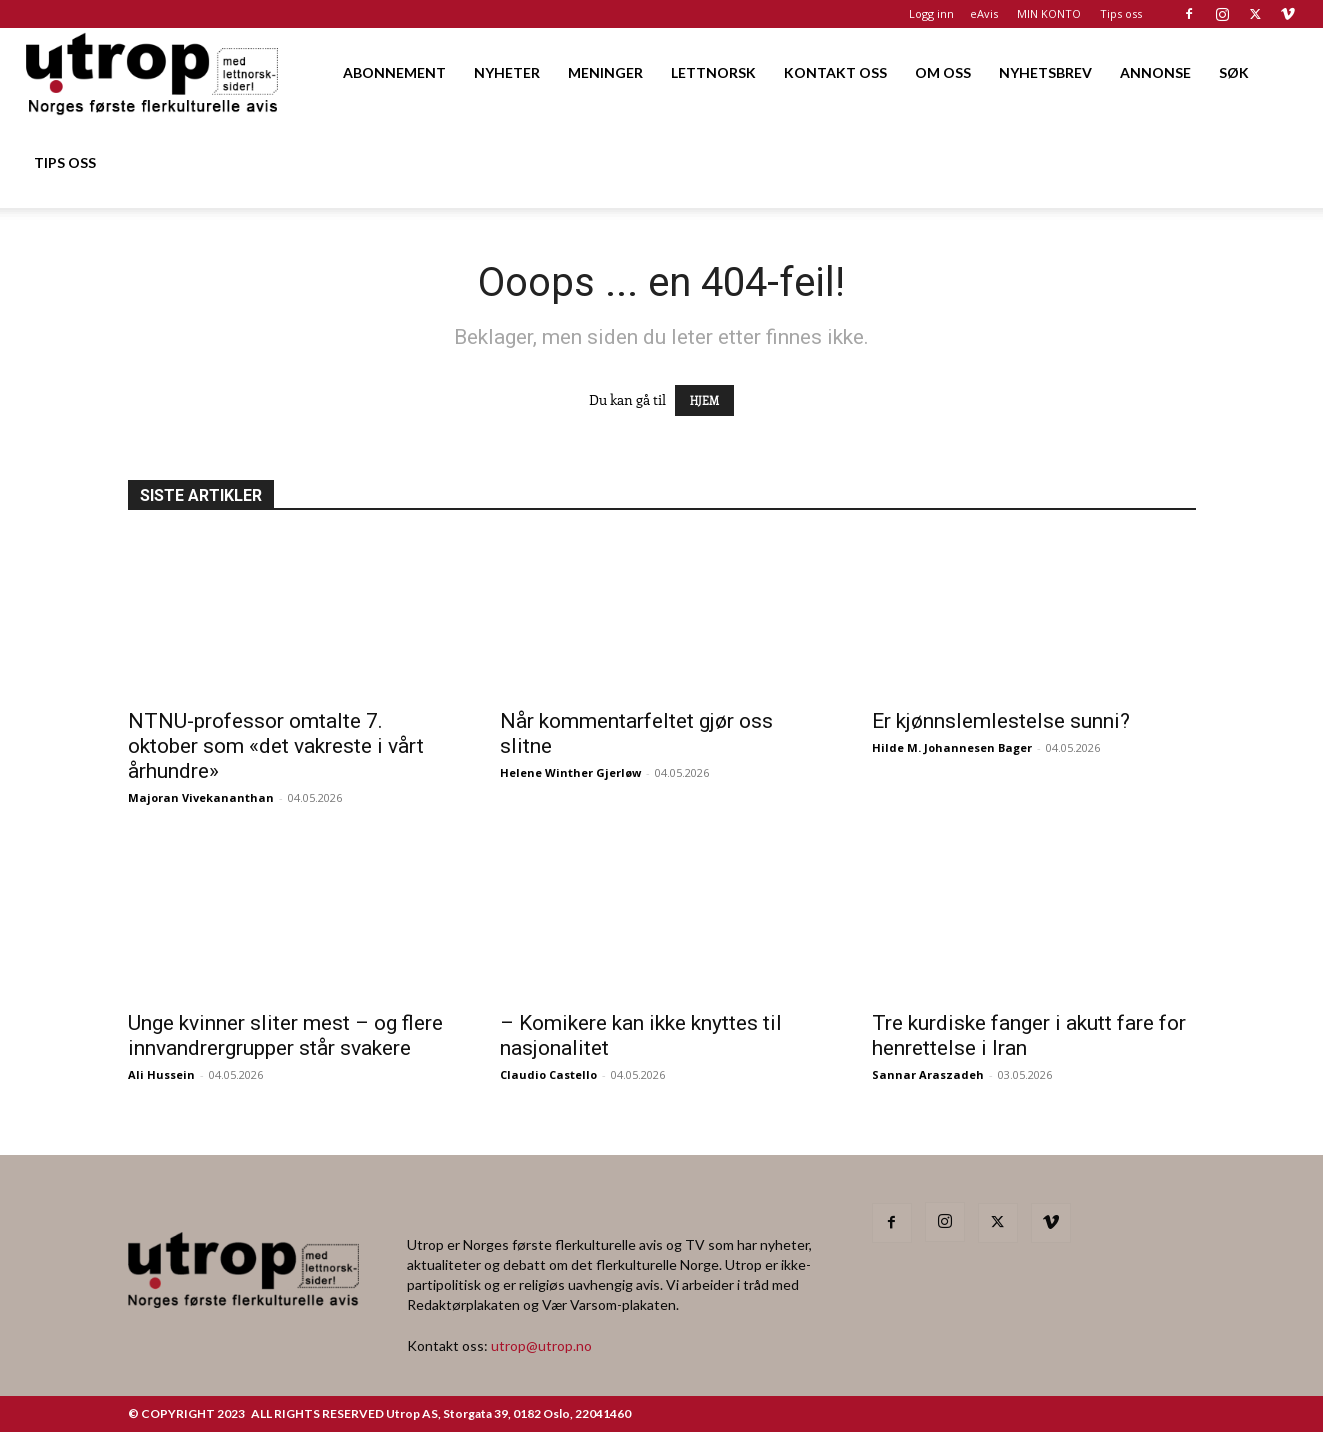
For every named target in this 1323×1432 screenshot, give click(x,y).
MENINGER (605, 72)
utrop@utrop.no (541, 1345)
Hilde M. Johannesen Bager (952, 747)
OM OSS (943, 72)
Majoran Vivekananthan (201, 797)
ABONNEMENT (394, 72)
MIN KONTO (1049, 13)
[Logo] (153, 72)
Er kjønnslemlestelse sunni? (1003, 721)
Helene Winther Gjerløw (570, 772)
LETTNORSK (713, 72)
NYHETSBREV (1045, 72)
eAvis (984, 13)
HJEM (704, 400)
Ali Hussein (161, 1074)
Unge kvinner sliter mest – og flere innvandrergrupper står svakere (285, 1035)
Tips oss (1121, 13)
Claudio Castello (548, 1074)
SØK (1234, 72)
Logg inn (931, 13)
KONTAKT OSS (835, 72)
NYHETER (507, 72)
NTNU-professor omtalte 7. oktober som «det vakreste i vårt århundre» (276, 746)
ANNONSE (1155, 72)
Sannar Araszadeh (928, 1074)
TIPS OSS (65, 162)
